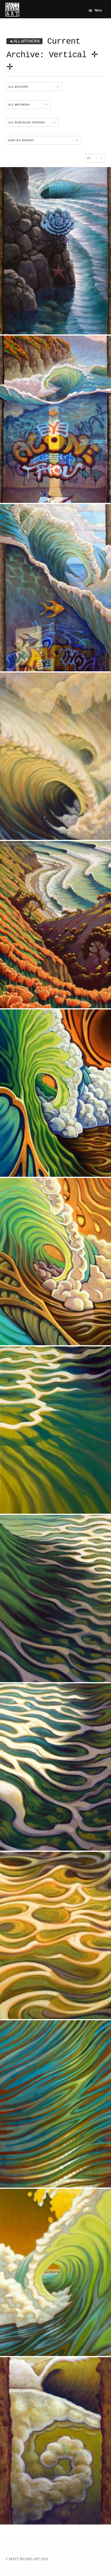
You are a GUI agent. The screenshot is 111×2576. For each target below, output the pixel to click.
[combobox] (90, 158)
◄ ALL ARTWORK (24, 41)
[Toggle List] (101, 158)
